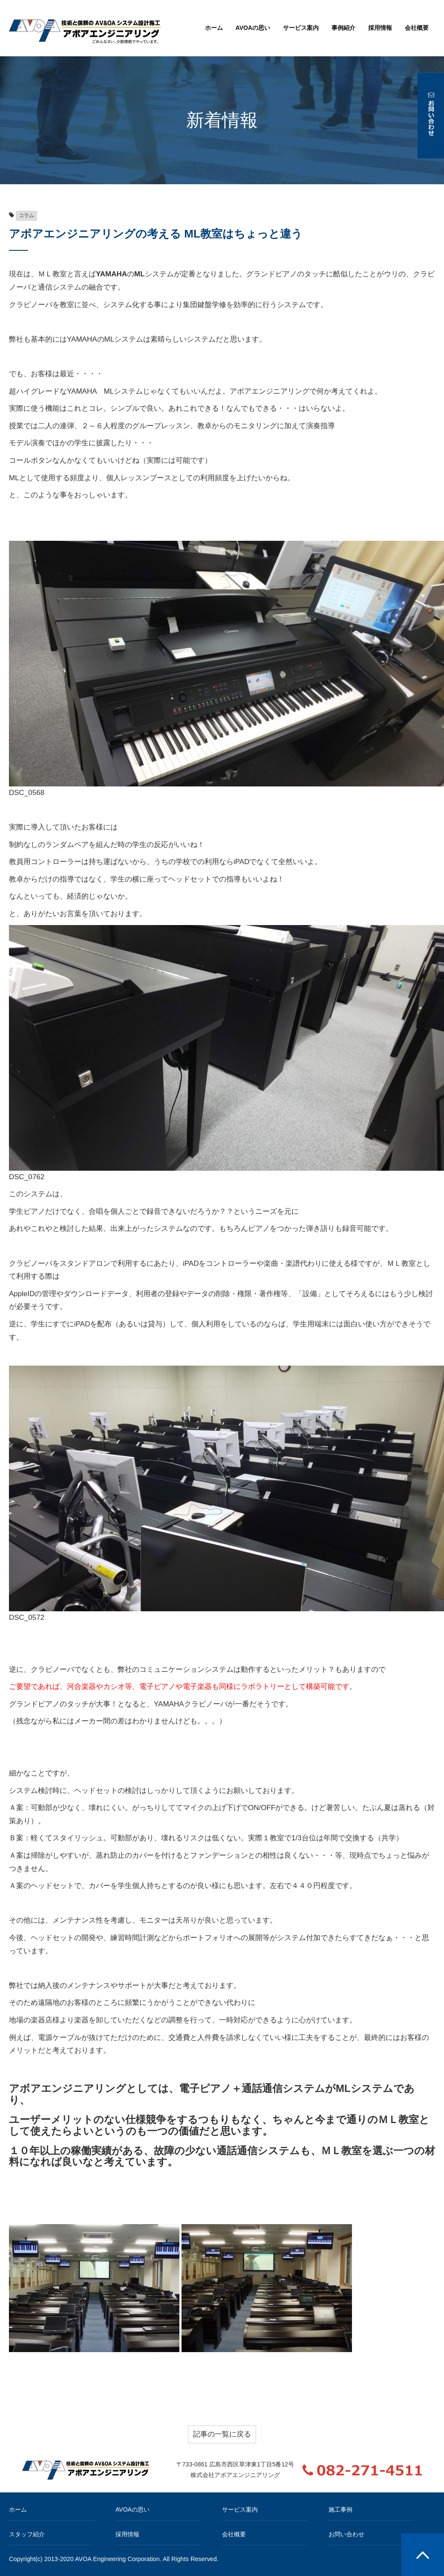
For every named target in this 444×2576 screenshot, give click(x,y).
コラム (26, 215)
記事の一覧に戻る (222, 2434)
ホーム (214, 27)
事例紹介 (343, 27)
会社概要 (417, 27)
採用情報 (380, 27)
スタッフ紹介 (27, 2534)
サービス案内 (301, 27)
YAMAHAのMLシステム (105, 339)
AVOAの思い (253, 27)
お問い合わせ (346, 2534)
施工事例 (340, 2509)
